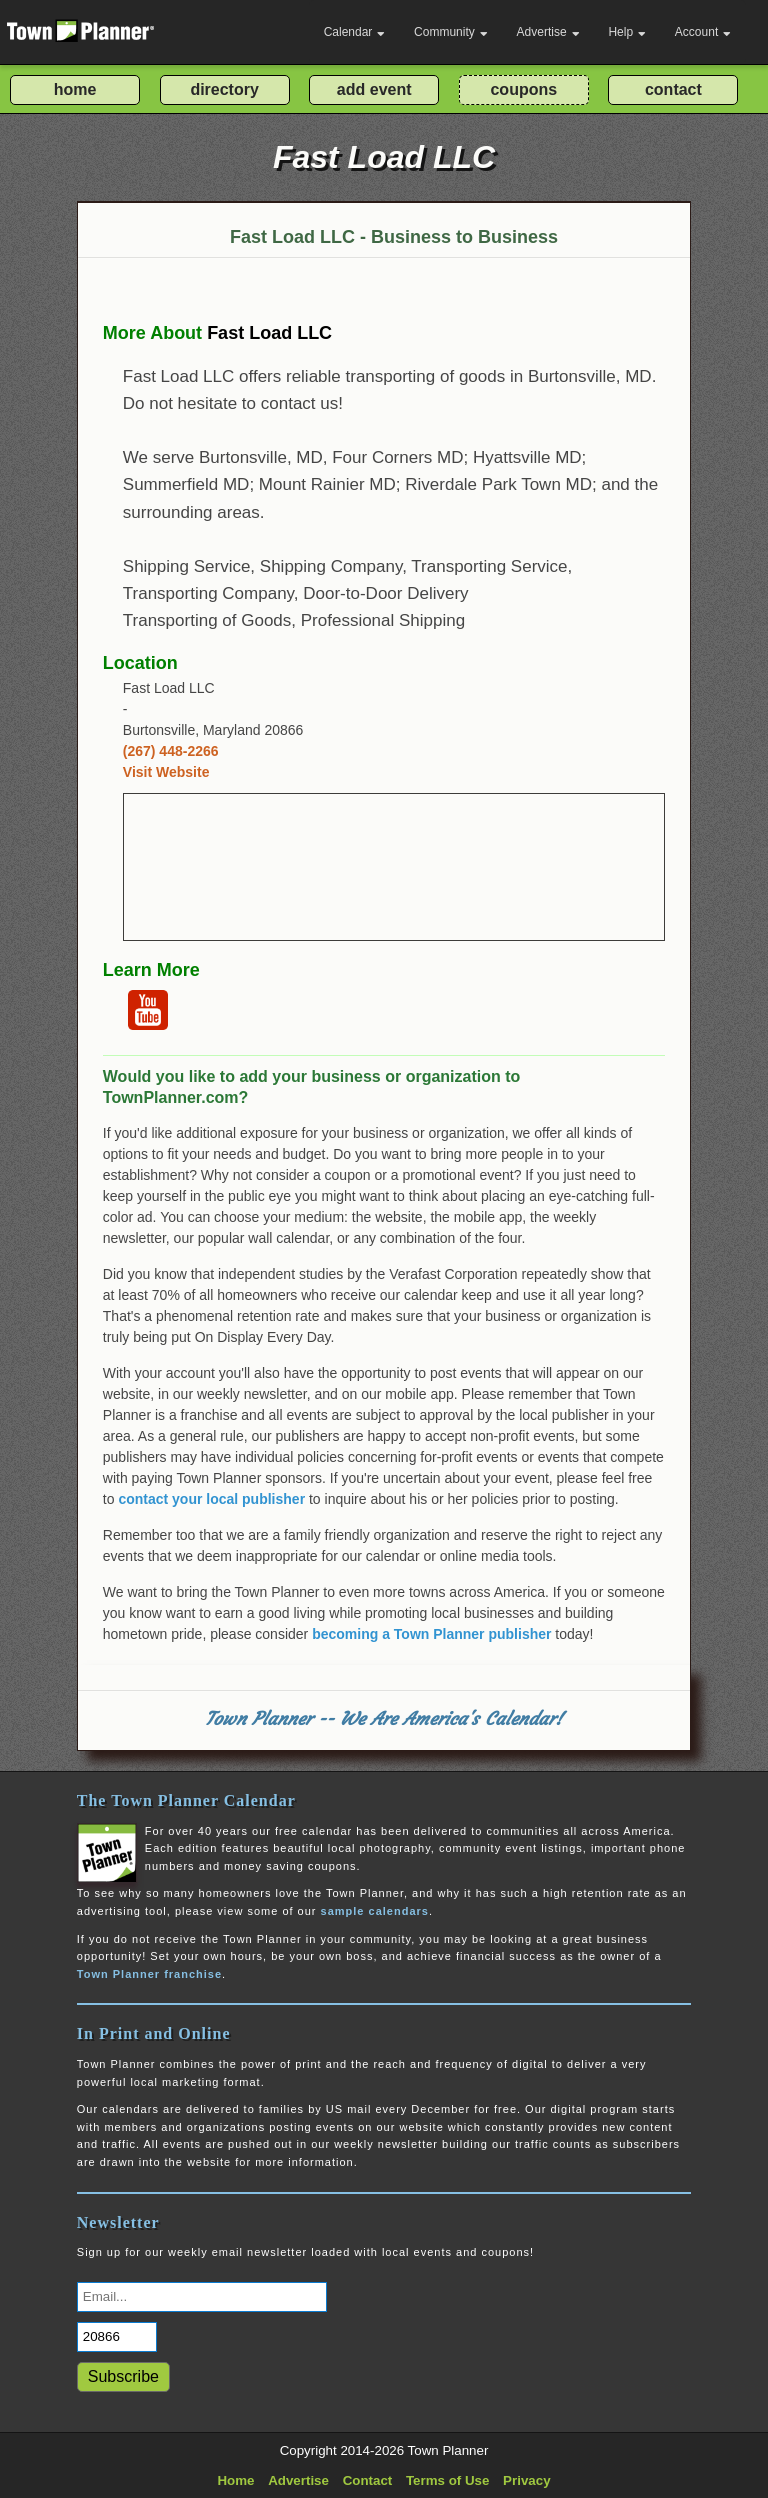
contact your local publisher (211, 1499)
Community (451, 32)
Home (235, 2480)
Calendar (355, 32)
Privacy (526, 2480)
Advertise (548, 32)
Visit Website (166, 772)
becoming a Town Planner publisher (431, 1634)
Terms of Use (447, 2480)
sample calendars (375, 1911)
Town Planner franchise (149, 1974)
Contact (368, 2480)
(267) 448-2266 (171, 751)
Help (627, 32)
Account (703, 32)
